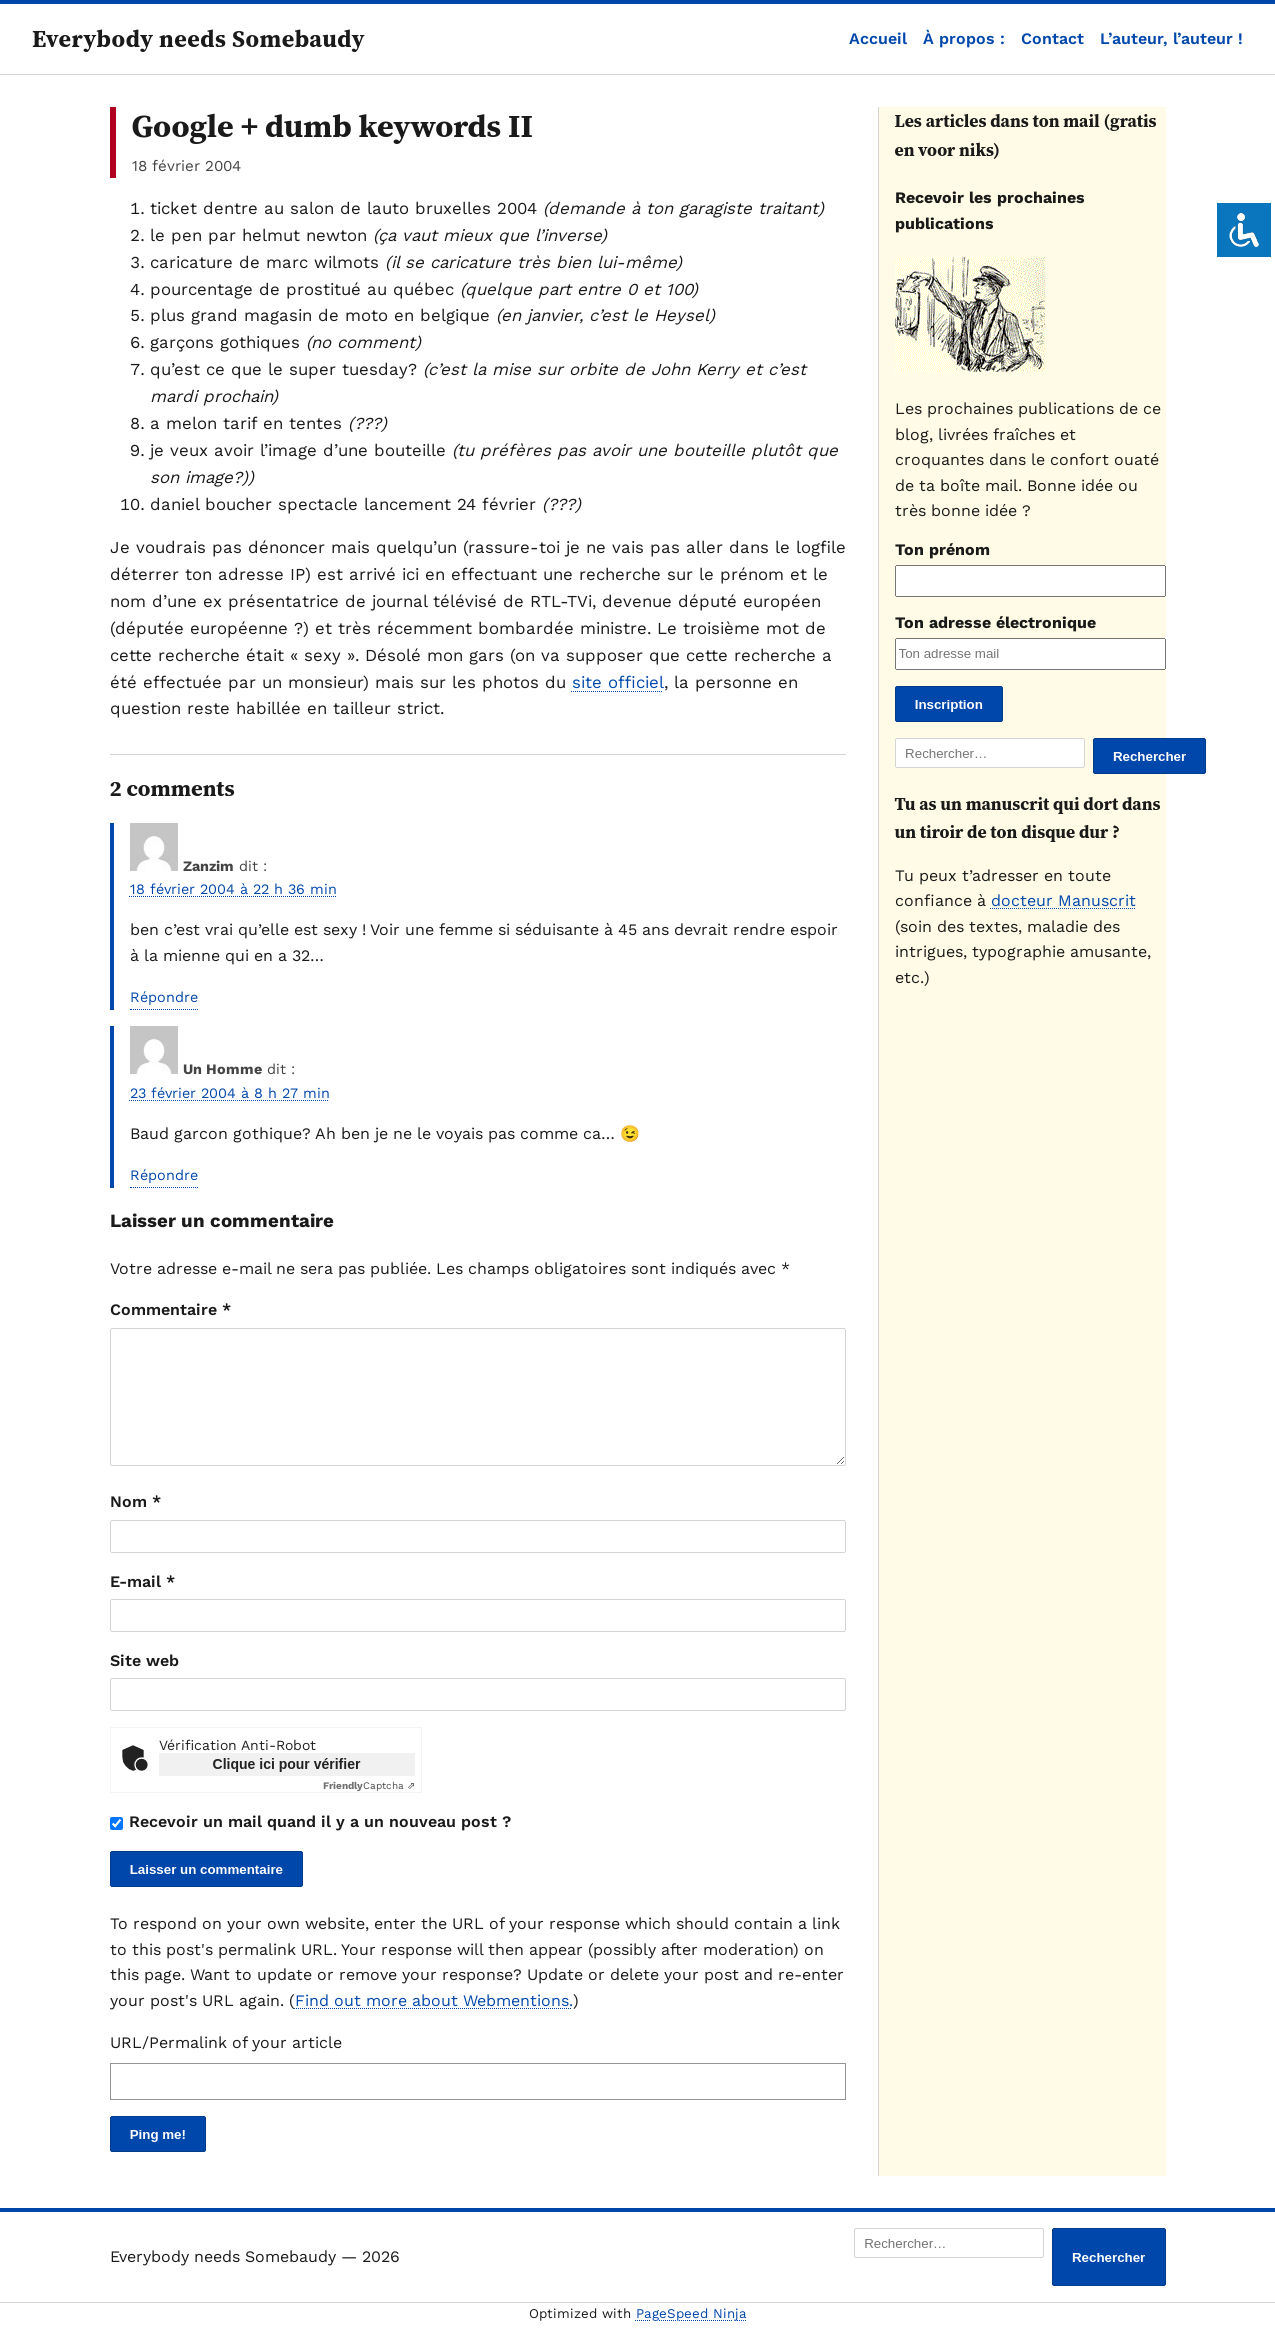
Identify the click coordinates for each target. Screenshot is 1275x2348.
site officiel (618, 682)
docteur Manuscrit (1063, 900)
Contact (1052, 38)
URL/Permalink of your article (226, 2066)
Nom (135, 1525)
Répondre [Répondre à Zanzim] (164, 997)
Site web (144, 1684)
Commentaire (170, 1309)
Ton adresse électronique (995, 622)
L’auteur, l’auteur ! (1171, 38)
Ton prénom (942, 549)
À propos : (964, 38)
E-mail (142, 1605)
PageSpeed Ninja (691, 2337)
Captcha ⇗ (369, 1809)
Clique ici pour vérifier (287, 1788)
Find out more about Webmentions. (434, 2024)
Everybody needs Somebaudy (198, 38)
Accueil (878, 38)
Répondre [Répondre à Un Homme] (164, 1175)
